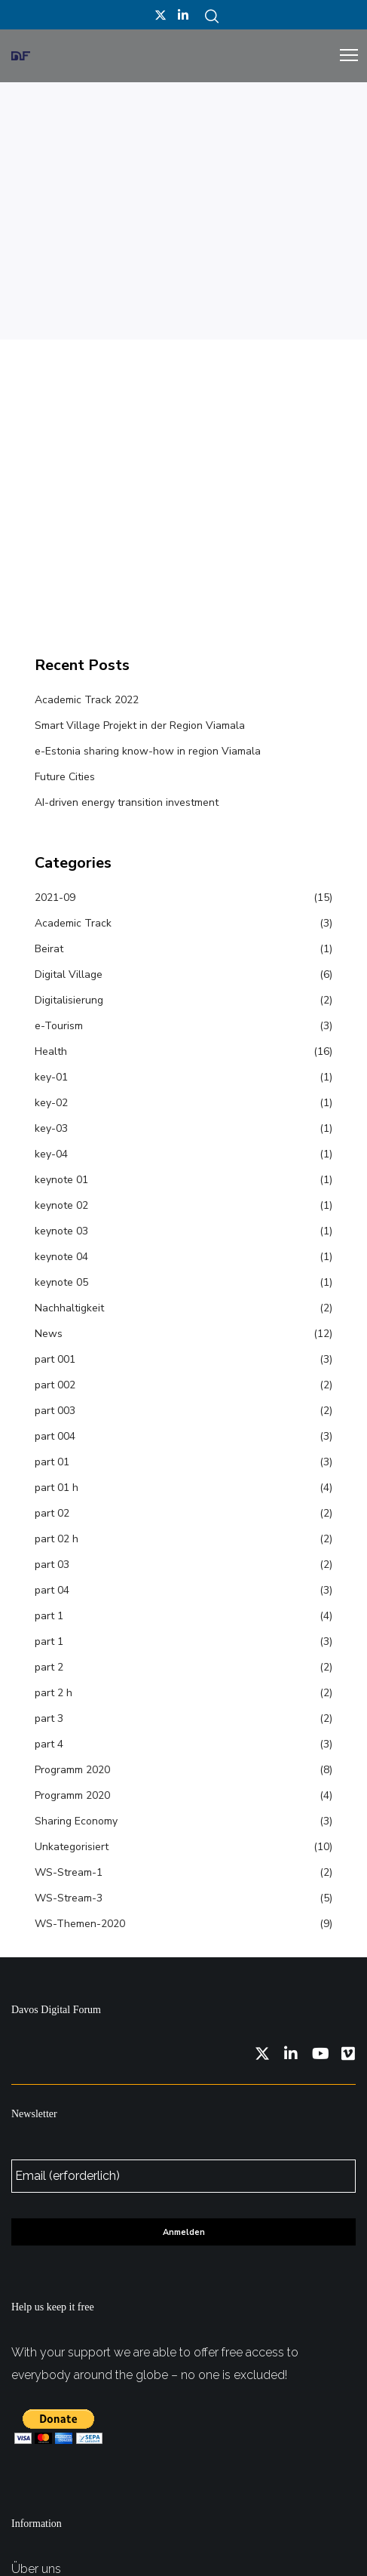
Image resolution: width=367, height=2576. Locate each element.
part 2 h (53, 1693)
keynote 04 (61, 1257)
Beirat (49, 949)
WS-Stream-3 (68, 1898)
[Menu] (342, 55)
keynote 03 (61, 1231)
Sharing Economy (76, 1821)
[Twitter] (160, 15)
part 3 (49, 1718)
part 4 (49, 1744)
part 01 (52, 1462)
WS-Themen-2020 (80, 1924)
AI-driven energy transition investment (127, 802)
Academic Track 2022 (87, 700)
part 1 (49, 1616)
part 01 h (56, 1487)
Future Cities (65, 777)
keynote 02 (61, 1205)
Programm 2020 (72, 1770)
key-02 (51, 1103)
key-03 (51, 1128)
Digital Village (68, 974)
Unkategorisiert (72, 1847)
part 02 (52, 1513)
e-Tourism (59, 1026)
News (49, 1333)
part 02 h (56, 1539)
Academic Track (73, 923)
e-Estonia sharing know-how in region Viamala (148, 751)
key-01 (51, 1077)
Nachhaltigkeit (69, 1308)
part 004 (55, 1436)
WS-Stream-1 (68, 1872)
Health (51, 1051)
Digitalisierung (69, 1000)
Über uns (36, 2569)
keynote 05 (61, 1282)
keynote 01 (61, 1180)
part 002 (55, 1385)
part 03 (52, 1564)
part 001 (55, 1359)
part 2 (49, 1667)
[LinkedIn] (183, 15)
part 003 (55, 1410)
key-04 (51, 1154)
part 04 (52, 1590)
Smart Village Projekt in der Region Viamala (140, 725)
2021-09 (55, 897)
